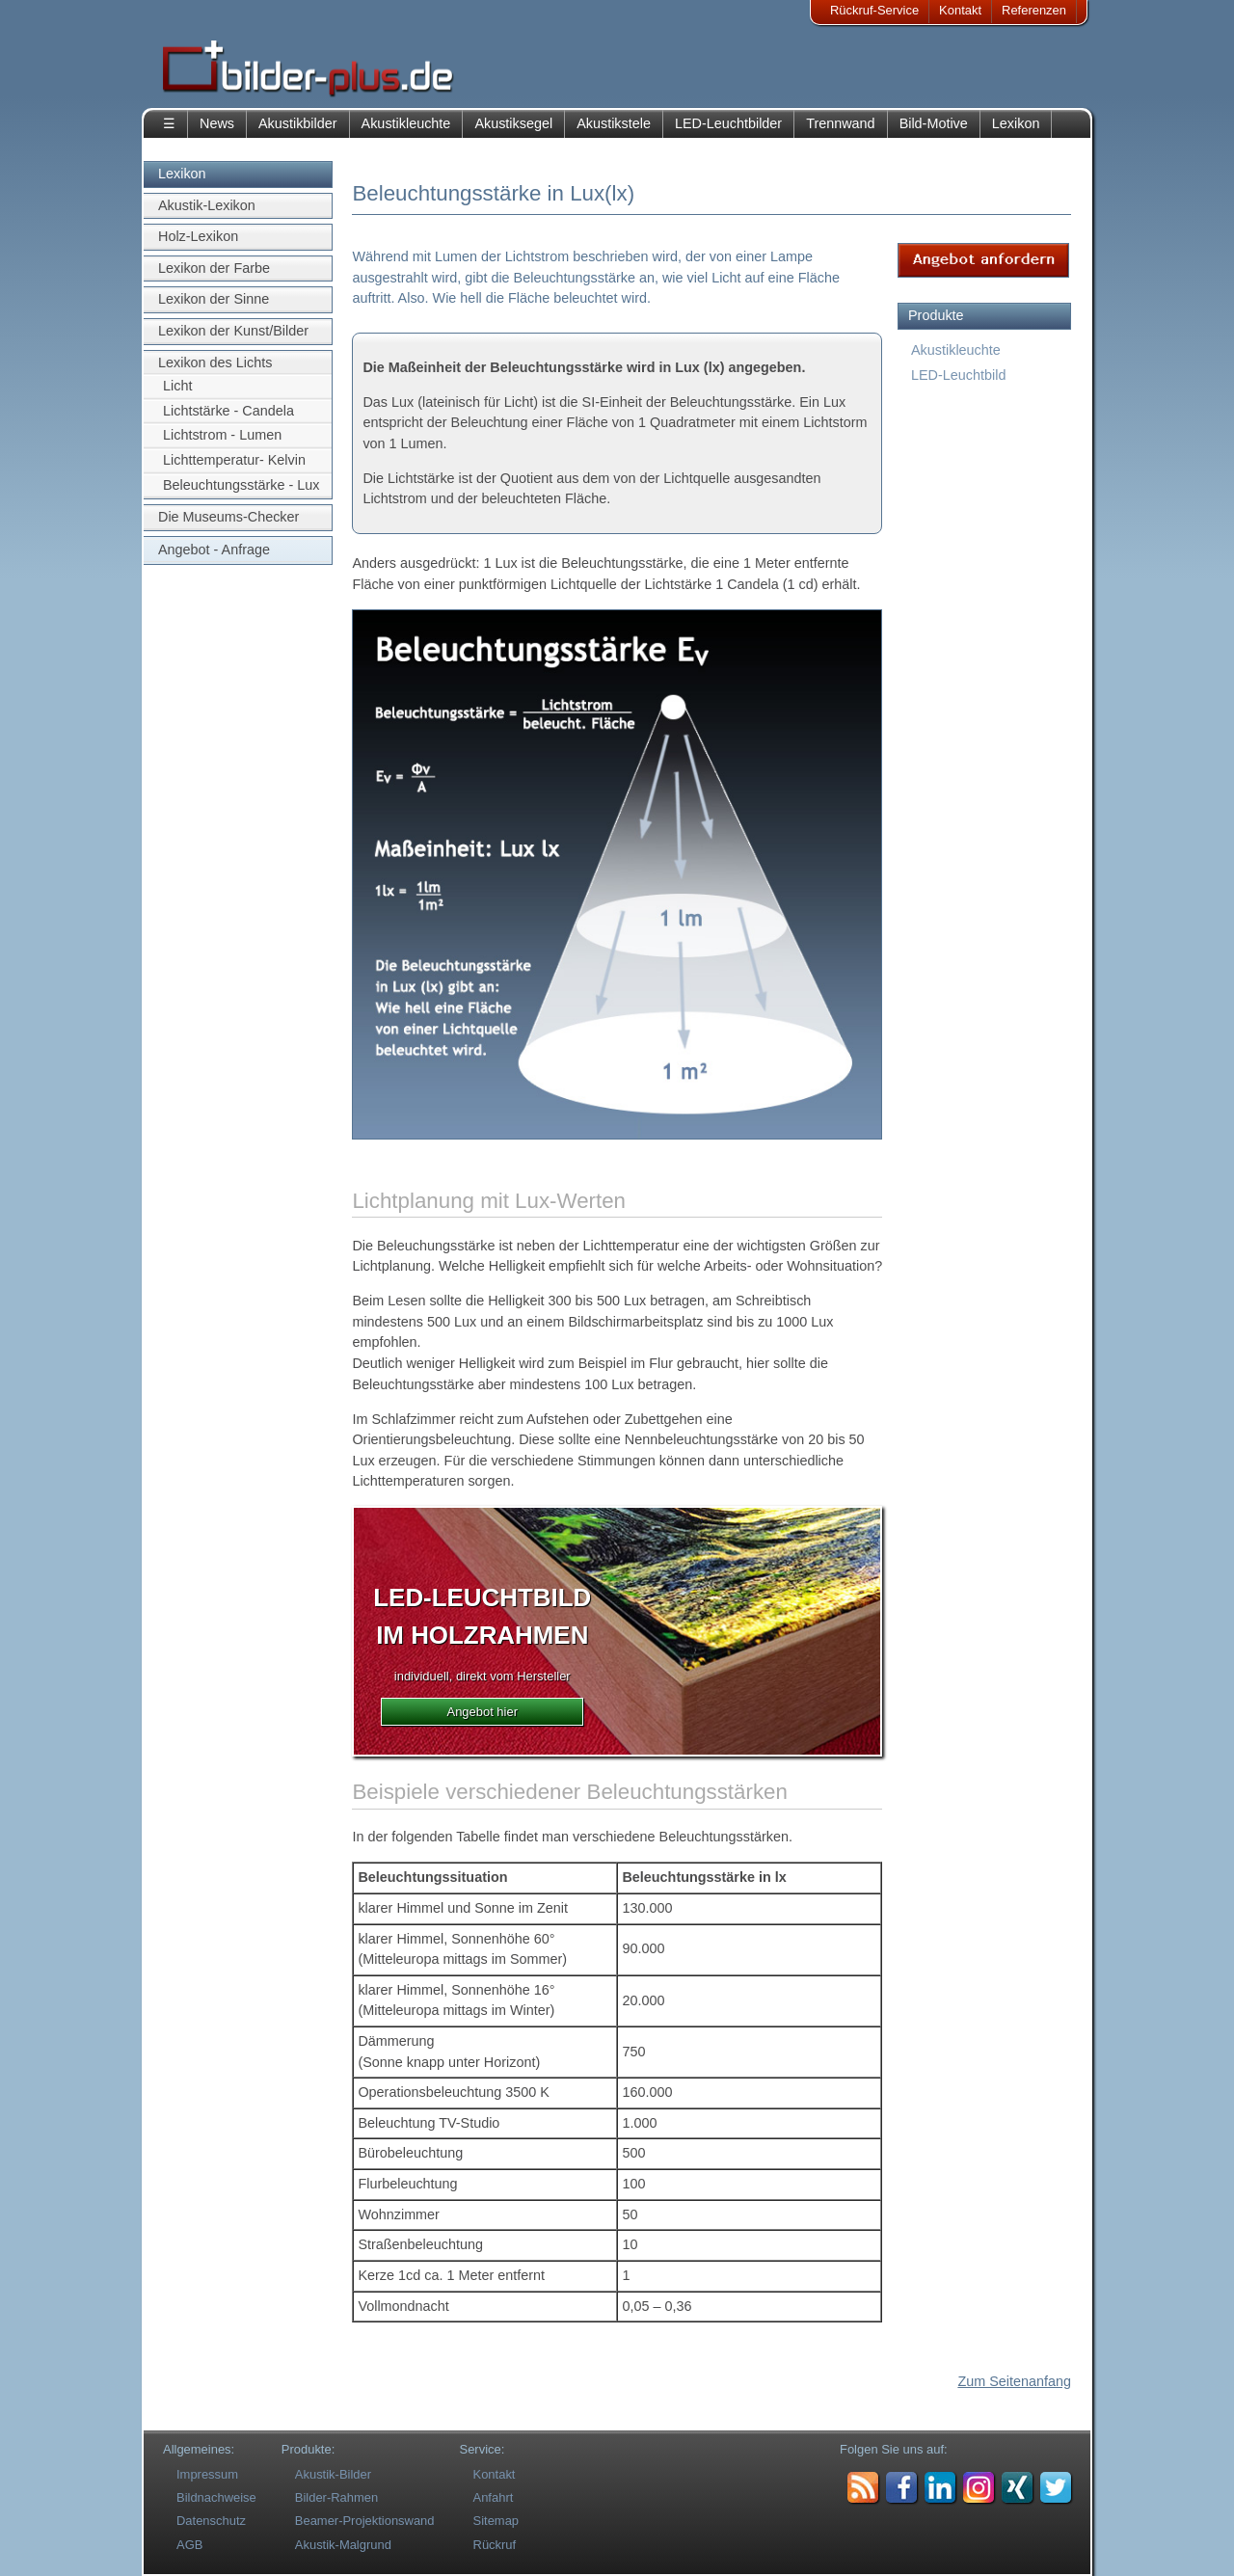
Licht (177, 385)
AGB (189, 2544)
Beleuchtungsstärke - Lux (241, 485)
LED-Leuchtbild (958, 375)
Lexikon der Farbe (214, 268)
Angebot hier (482, 1711)
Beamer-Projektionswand (365, 2520)
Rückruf (495, 2544)
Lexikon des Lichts (215, 362)
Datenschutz (211, 2520)
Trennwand (840, 123)
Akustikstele (614, 123)
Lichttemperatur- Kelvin (234, 460)
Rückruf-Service (874, 10)
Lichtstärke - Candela (228, 410)
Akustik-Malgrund (343, 2544)
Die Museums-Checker (228, 516)
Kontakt (960, 10)
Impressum (207, 2474)
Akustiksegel (513, 123)
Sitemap (496, 2520)
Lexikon (1016, 123)
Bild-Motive (933, 123)
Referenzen (1034, 10)
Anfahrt (493, 2497)
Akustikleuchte (406, 123)
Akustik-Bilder (333, 2474)
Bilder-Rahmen (336, 2497)
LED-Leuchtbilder (728, 123)
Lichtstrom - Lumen (222, 435)
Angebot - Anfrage (214, 549)
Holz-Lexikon (198, 236)
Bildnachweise (216, 2497)
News (217, 123)
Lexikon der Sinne (213, 299)
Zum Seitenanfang (1014, 2381)
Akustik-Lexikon (206, 205)
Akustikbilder (297, 123)
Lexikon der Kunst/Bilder (233, 330)
